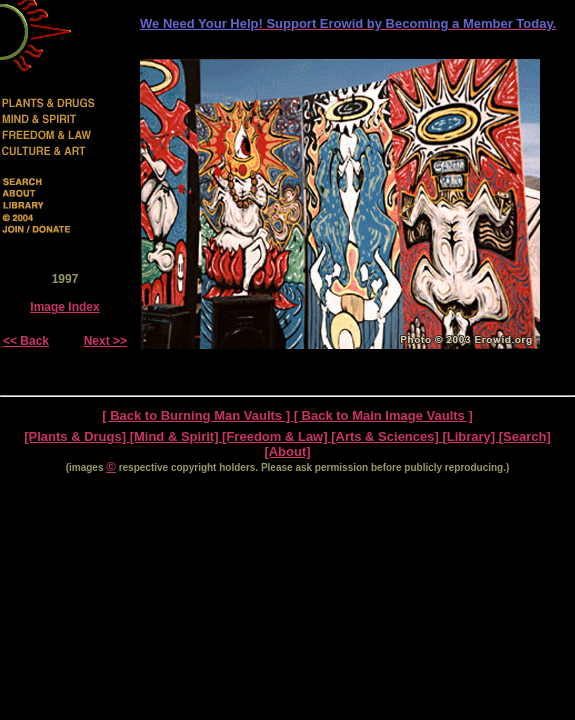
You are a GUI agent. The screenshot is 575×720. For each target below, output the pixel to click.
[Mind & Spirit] (176, 436)
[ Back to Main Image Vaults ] (383, 415)
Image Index (64, 307)
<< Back (26, 341)
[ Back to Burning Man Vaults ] (197, 415)
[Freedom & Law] (276, 436)
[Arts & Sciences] (386, 436)
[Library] (470, 436)
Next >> (105, 341)
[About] (287, 451)
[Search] (525, 436)
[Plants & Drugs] (76, 436)
